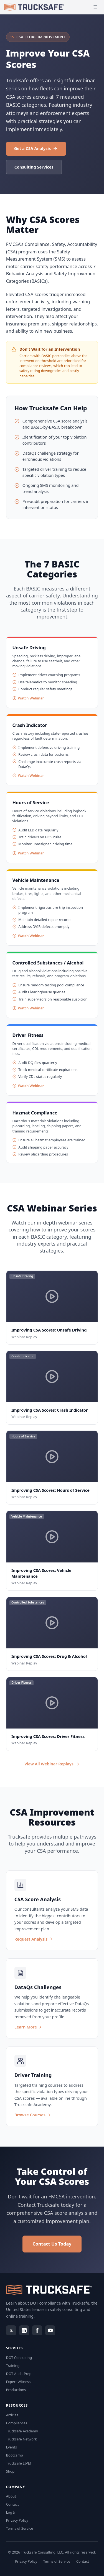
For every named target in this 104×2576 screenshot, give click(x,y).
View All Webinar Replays (51, 1763)
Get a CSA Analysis (36, 148)
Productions (16, 2389)
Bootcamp (14, 2455)
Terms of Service (19, 2528)
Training (13, 2365)
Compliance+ (16, 2422)
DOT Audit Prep (19, 2373)
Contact (12, 2504)
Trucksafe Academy (22, 2431)
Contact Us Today (51, 2244)
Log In (11, 2512)
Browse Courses (32, 2114)
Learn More (28, 2027)
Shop (10, 2471)
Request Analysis (33, 1939)
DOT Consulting (19, 2357)
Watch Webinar (28, 698)
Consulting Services (34, 167)
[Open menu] (95, 7)
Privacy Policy (17, 2520)
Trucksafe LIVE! (18, 2463)
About (11, 2496)
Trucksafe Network (21, 2439)
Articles (12, 2414)
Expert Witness (18, 2381)
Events (11, 2447)
